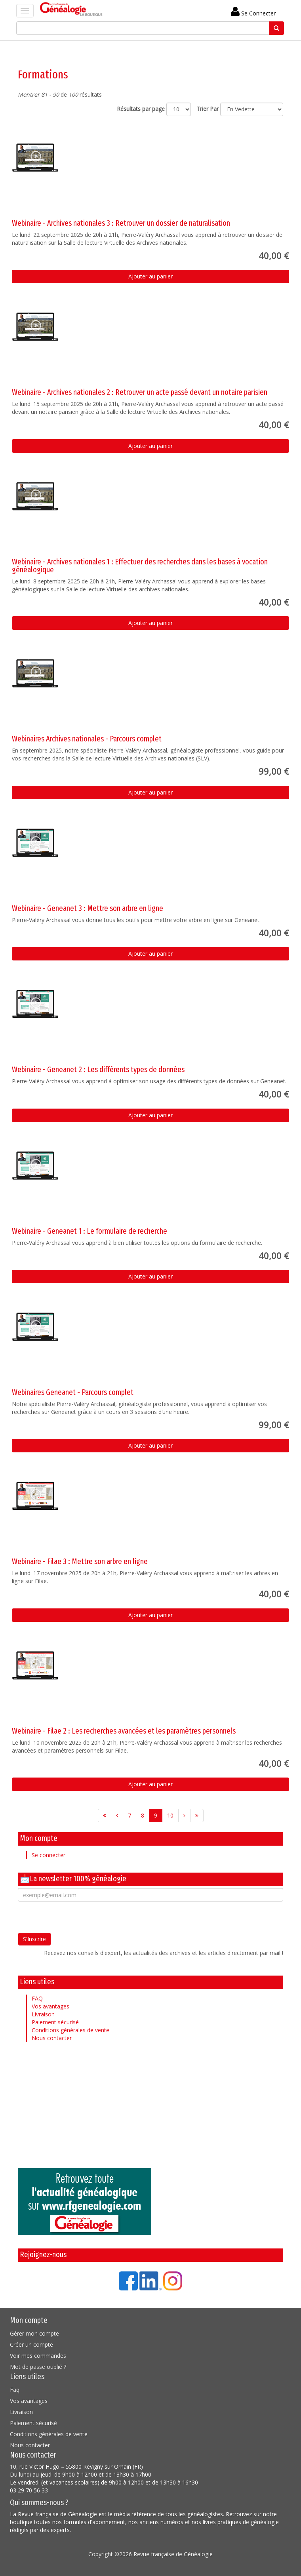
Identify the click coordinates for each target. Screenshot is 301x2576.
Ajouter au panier (150, 276)
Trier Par (207, 108)
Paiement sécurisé (55, 2022)
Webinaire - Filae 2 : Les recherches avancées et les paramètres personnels (124, 1731)
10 (170, 1815)
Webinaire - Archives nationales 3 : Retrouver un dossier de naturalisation (121, 223)
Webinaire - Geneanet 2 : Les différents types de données (98, 1069)
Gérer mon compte (34, 2333)
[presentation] (78, 1917)
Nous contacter (52, 2038)
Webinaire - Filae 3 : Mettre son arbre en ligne (80, 1561)
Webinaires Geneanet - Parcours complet (72, 1392)
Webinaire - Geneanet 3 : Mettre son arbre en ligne (87, 908)
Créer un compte (31, 2344)
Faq (14, 2389)
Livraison (43, 2014)
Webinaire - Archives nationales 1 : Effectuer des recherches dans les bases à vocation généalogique (140, 565)
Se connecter (48, 1855)
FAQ (37, 1998)
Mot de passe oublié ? (38, 2366)
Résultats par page (141, 108)
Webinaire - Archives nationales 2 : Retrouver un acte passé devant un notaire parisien (139, 392)
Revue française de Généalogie (173, 2554)
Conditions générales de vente (70, 2030)
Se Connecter (253, 13)
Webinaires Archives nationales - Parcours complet (87, 738)
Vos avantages (50, 2006)
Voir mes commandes (38, 2355)
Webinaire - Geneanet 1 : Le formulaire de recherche (89, 1231)
